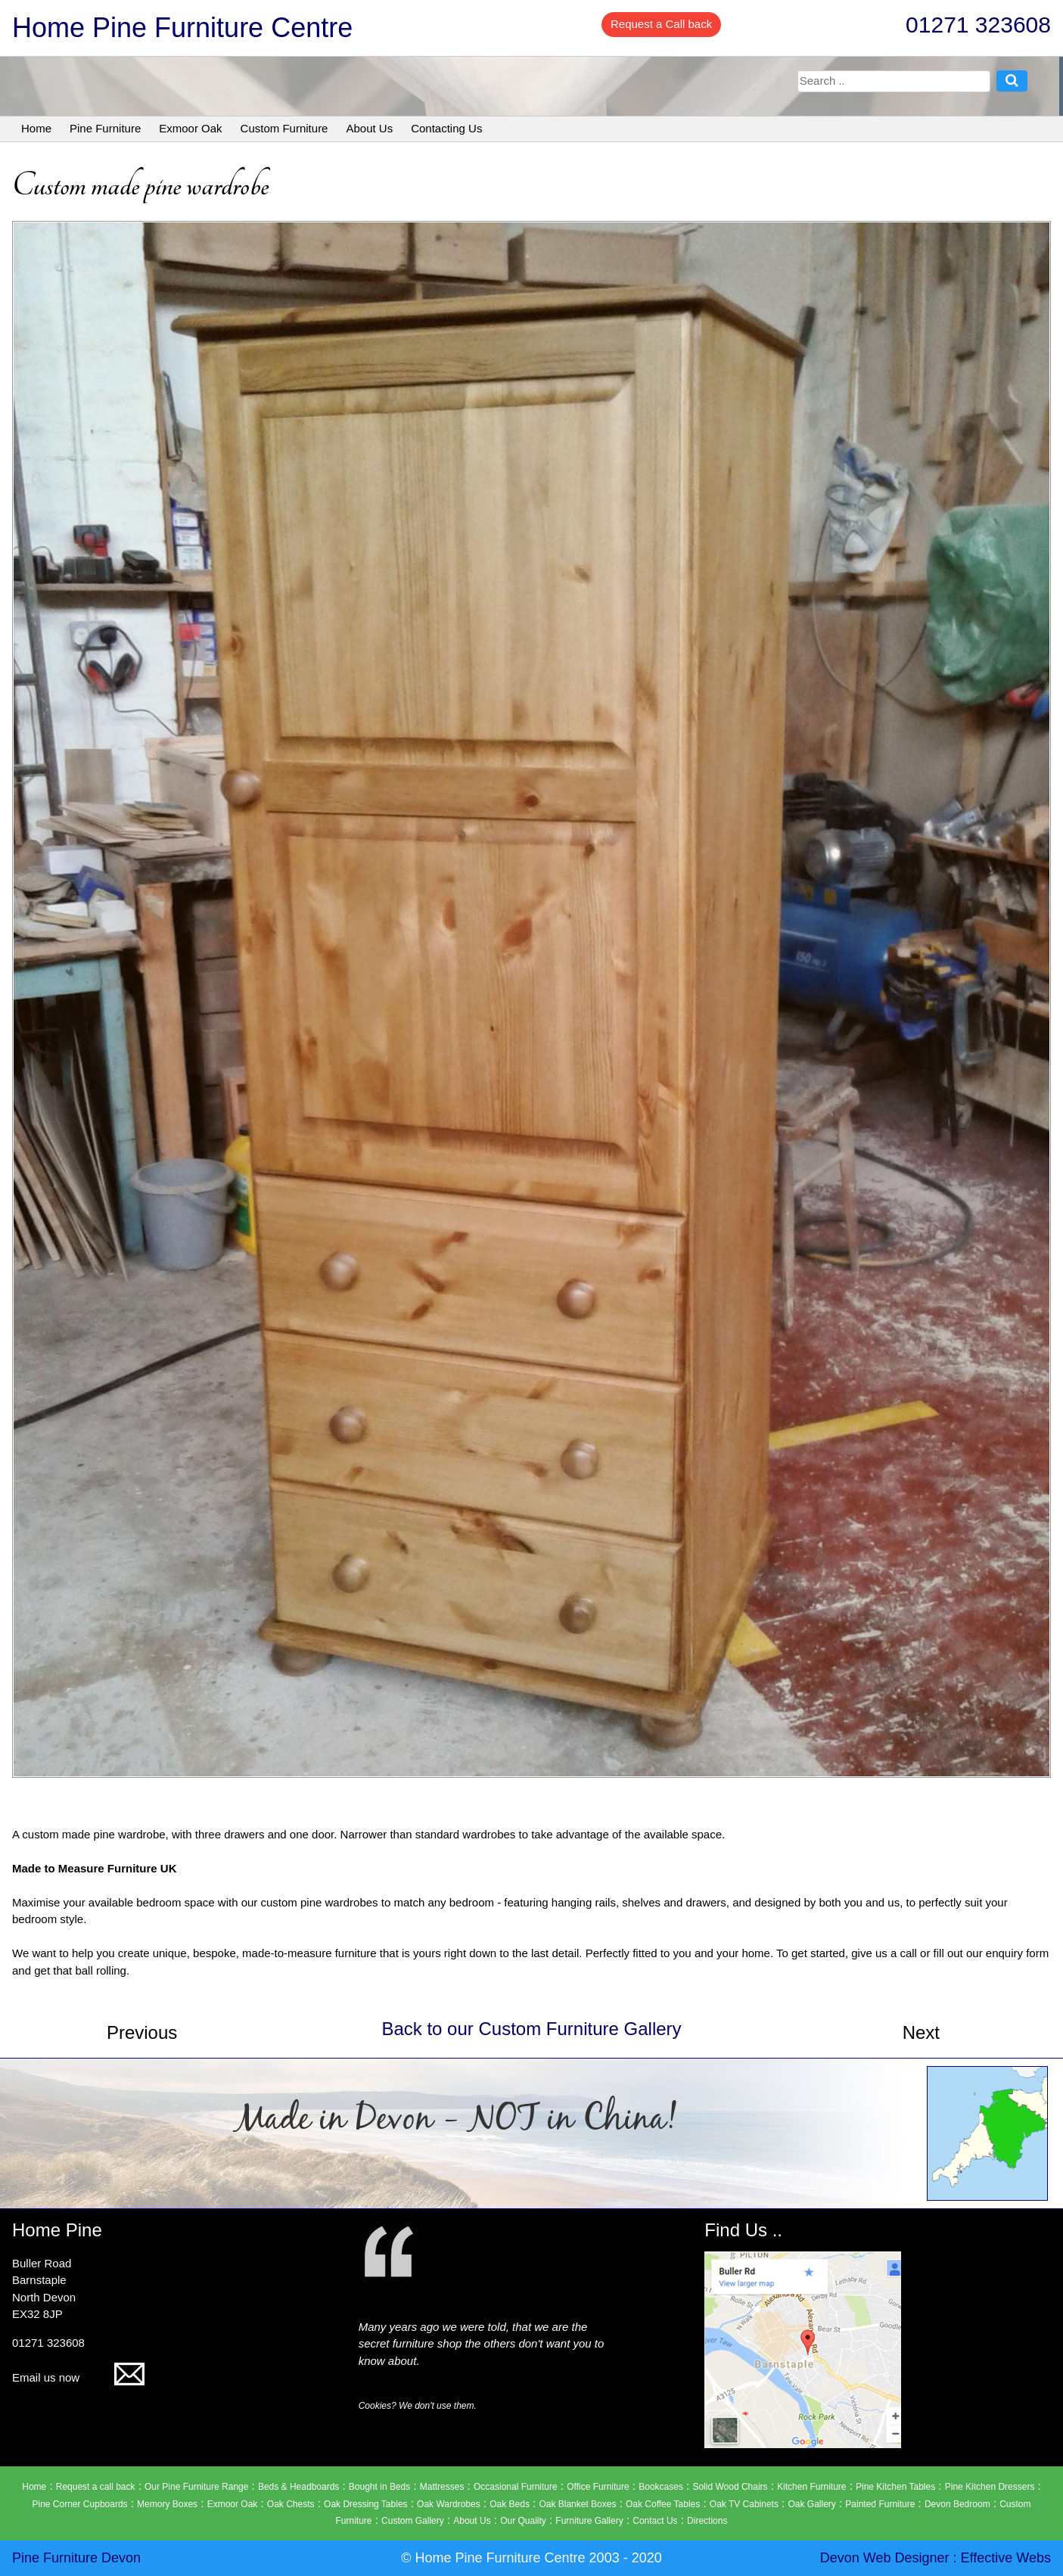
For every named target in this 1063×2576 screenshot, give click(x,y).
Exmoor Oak (190, 128)
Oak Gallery (811, 2504)
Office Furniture (598, 2486)
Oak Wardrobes (448, 2504)
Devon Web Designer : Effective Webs (935, 2557)
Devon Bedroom (957, 2504)
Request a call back (95, 2486)
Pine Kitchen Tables (895, 2486)
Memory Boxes (167, 2504)
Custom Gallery (412, 2520)
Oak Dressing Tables (366, 2504)
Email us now (78, 2377)
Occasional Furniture (516, 2486)
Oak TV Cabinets (744, 2504)
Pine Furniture (105, 128)
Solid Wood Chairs (729, 2486)
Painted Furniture (880, 2504)
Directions (707, 2520)
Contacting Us (446, 128)
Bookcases (661, 2486)
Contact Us (655, 2520)
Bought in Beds (379, 2486)
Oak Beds (510, 2504)
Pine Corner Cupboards (80, 2504)
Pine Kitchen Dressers (990, 2486)
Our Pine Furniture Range (196, 2486)
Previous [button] (142, 2032)
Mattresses (442, 2486)
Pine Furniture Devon (76, 2557)
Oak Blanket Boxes (577, 2504)
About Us (369, 128)
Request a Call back (661, 23)
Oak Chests (291, 2504)
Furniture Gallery (589, 2520)
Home (36, 128)
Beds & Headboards (298, 2486)
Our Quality (523, 2520)
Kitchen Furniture (811, 2486)
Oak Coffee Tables (663, 2504)
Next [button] (921, 2032)
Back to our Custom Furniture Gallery (531, 2028)
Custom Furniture (284, 128)
